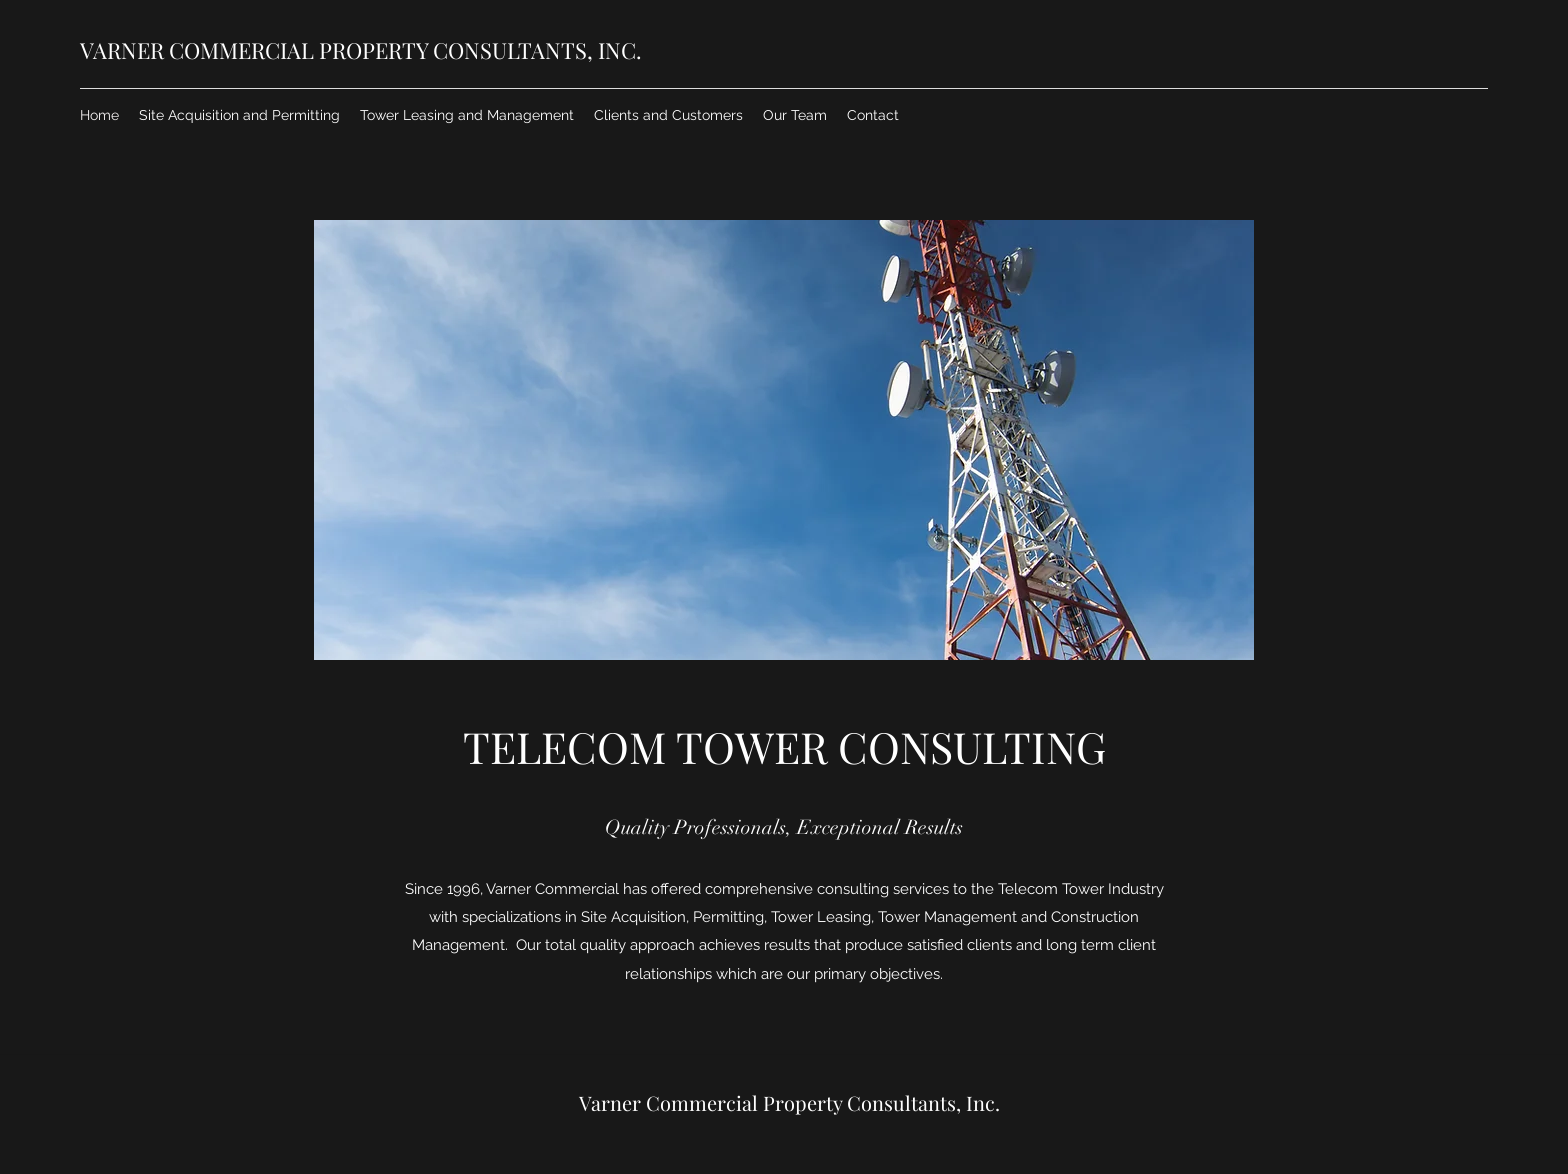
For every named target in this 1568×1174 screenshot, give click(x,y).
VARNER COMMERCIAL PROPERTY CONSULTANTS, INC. (361, 50)
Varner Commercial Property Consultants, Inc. (789, 1102)
